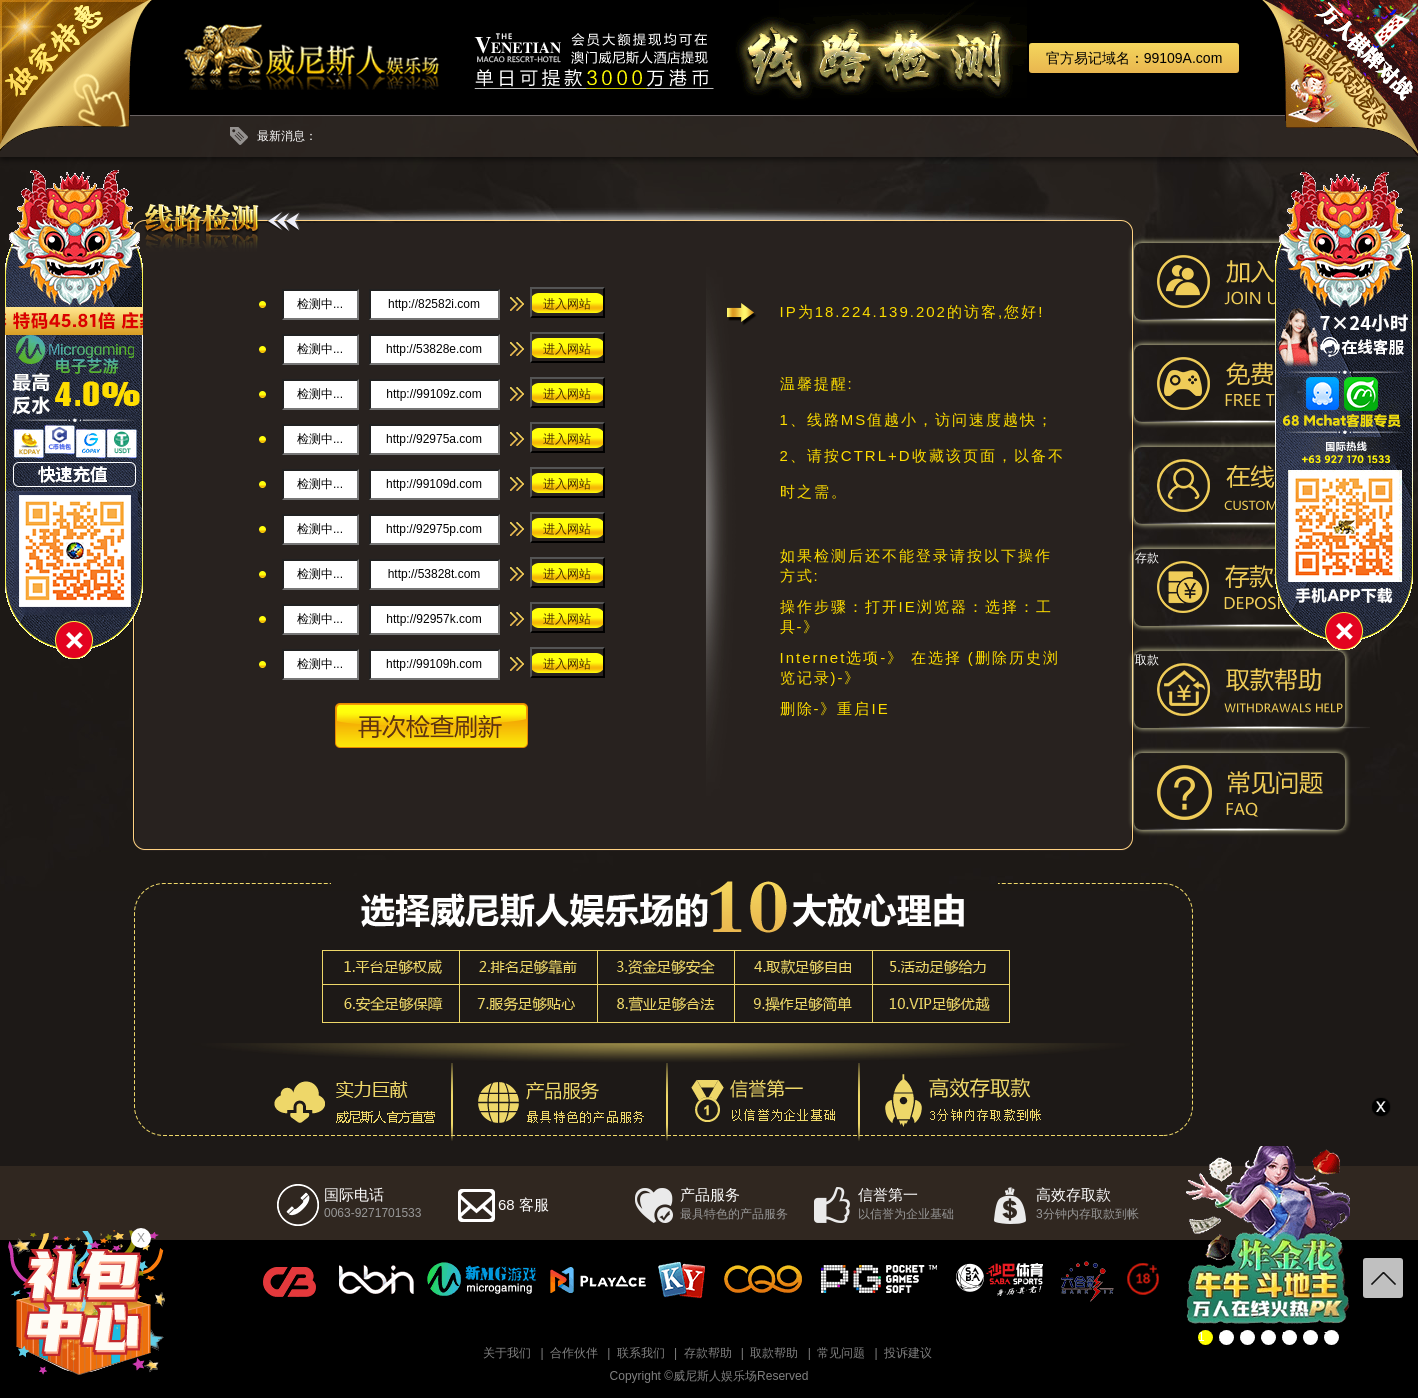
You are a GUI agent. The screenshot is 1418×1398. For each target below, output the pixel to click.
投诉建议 (908, 1353)
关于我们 (507, 1353)
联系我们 (641, 1353)
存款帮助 (708, 1353)
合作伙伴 (574, 1353)
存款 (1147, 558)
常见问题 (841, 1353)
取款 (1147, 660)
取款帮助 (774, 1353)
